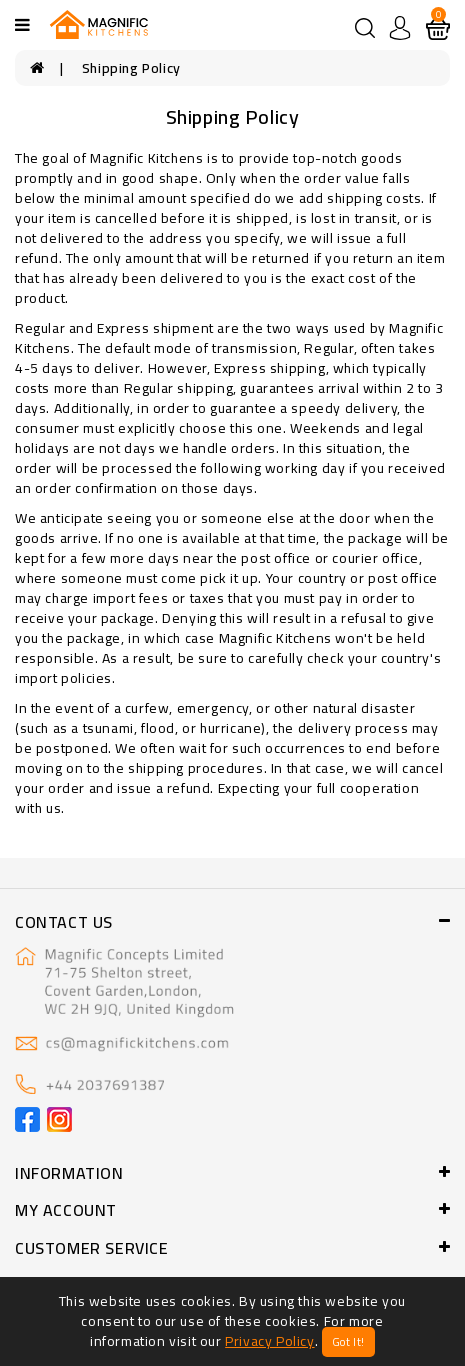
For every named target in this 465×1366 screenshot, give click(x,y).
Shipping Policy (131, 68)
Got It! (348, 1342)
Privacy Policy (269, 1341)
